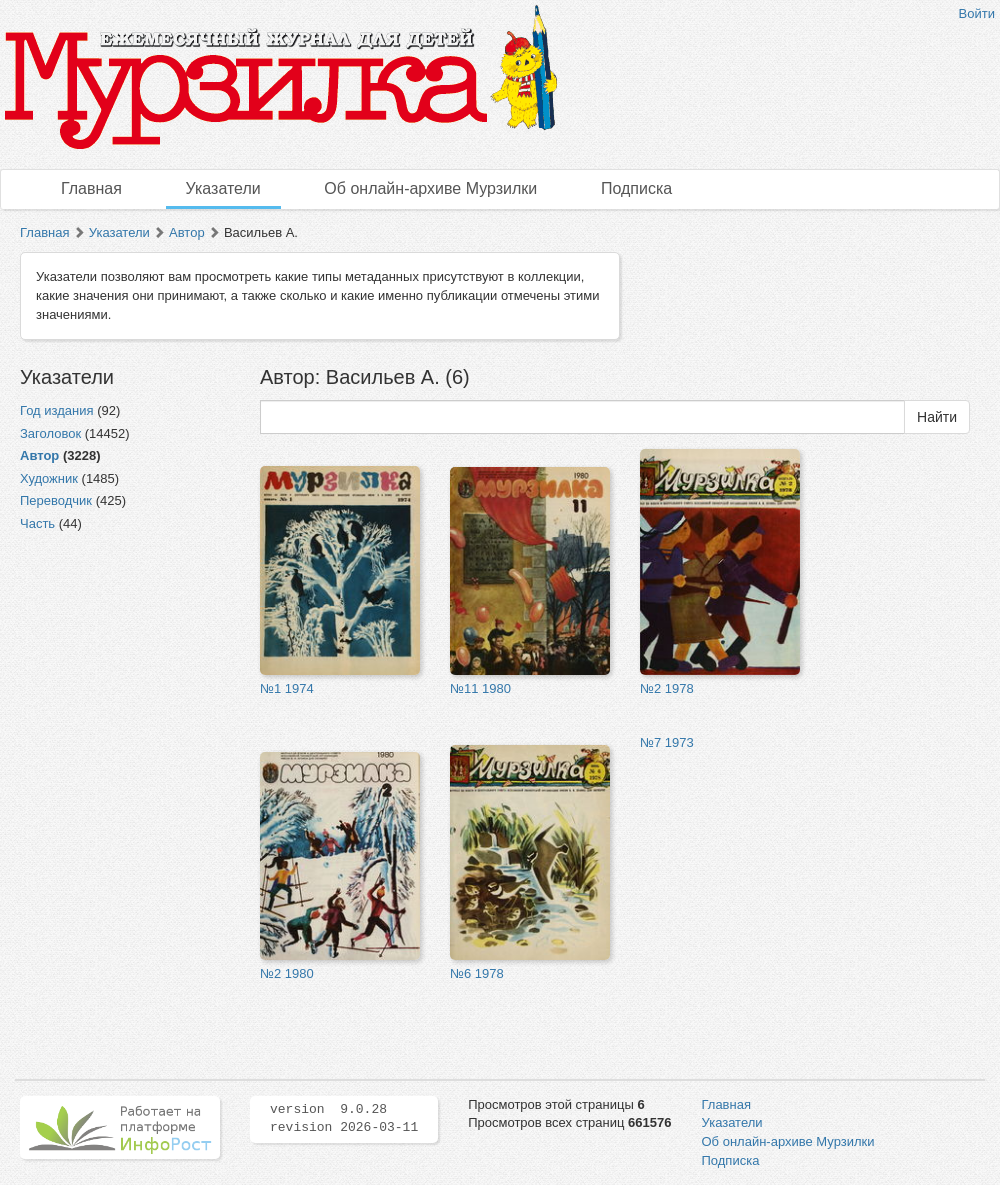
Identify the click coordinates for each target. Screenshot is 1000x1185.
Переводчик (56, 500)
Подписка (636, 188)
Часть (37, 523)
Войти (977, 13)
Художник (49, 478)
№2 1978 (667, 688)
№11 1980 (480, 688)
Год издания (57, 410)
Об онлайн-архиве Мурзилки (430, 188)
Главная (91, 188)
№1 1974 (287, 688)
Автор (187, 232)
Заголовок (50, 433)
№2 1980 (287, 973)
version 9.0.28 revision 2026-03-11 (344, 1119)
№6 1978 (477, 973)
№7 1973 (667, 742)
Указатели (223, 188)
